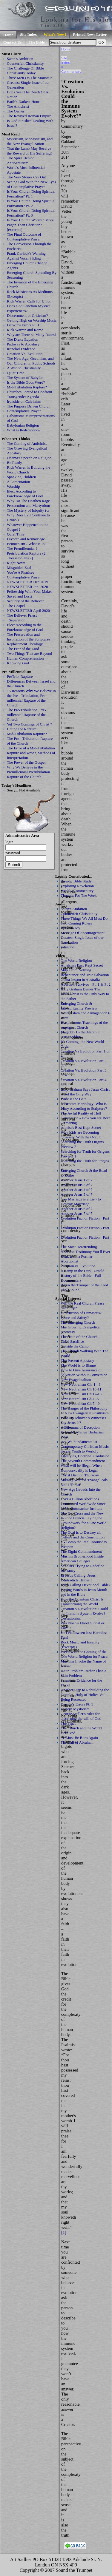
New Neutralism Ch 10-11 (81, 1389)
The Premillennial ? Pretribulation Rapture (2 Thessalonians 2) (26, 553)
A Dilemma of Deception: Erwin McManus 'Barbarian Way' (82, 1432)
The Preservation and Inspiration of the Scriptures (28, 636)
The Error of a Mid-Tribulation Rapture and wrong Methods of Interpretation (31, 753)
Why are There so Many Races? (31, 334)
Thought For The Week (78, 895)
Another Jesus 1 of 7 (77, 1180)
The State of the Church (79, 1336)
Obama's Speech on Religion (29, 458)
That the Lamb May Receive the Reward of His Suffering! (29, 150)
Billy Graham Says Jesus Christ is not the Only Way (85, 1091)
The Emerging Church (78, 1322)
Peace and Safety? (75, 1317)
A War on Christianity (24, 368)
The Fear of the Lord (23, 648)
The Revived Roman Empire (29, 116)
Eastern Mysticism (75, 1709)
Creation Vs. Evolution (25, 353)
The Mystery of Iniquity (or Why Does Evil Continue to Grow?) (28, 515)
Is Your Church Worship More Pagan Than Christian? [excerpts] (30, 225)
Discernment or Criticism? (27, 315)
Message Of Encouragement (83, 932)
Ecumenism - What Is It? (26, 543)
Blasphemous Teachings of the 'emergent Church (84, 1025)
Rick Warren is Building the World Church (28, 469)
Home (8, 35)
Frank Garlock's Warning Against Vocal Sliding (26, 255)
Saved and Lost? (20, 596)
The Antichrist (18, 106)
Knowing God (18, 663)
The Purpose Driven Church (28, 406)
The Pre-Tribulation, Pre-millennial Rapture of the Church (26, 715)
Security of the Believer (25, 601)
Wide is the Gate (73, 1099)
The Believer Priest (22, 615)
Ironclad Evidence (21, 349)
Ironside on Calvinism (24, 401)
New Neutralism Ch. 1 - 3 (81, 1384)
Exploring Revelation (77, 886)
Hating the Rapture (21, 729)
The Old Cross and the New (82, 1513)
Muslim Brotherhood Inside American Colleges (82, 1558)
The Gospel (16, 606)
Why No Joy (70, 928)
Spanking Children (21, 477)
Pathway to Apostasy (23, 344)
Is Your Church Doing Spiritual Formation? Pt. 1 (31, 193)
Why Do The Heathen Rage (28, 500)
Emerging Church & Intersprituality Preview (79, 1005)
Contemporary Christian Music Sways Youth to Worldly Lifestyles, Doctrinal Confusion (85, 1451)
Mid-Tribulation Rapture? (27, 387)
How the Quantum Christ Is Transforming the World (82, 1601)
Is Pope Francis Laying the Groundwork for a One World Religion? (83, 1523)
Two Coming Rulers (76, 923)
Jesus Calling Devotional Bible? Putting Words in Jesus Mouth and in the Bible (86, 1590)
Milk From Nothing (76, 970)
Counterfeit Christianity (25, 63)
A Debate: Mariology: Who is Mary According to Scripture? (84, 1106)
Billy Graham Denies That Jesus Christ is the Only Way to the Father (85, 994)
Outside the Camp (75, 1346)
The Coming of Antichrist (27, 443)
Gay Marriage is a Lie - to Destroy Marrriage (81, 1201)
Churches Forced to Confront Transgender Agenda (29, 394)
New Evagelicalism (76, 1379)
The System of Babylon (25, 377)
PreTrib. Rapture (20, 676)
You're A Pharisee (20, 572)
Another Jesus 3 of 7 (77, 1185)
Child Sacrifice (72, 1341)
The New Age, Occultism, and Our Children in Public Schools (31, 360)
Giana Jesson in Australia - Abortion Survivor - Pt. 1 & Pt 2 (86, 982)
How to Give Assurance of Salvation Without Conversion (84, 1372)
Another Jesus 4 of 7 (77, 1189)
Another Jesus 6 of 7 (77, 1208)
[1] (63, 2232)
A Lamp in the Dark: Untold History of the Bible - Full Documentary (82, 1275)
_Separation (16, 620)
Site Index (28, 34)
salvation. (68, 947)
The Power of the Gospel (26, 762)
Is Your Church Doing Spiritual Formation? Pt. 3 (31, 212)
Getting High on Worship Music (31, 320)
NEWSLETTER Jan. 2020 (27, 586)
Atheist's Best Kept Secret (81, 1127)
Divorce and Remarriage (26, 539)
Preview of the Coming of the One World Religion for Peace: (84, 1654)
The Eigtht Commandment (81, 1551)
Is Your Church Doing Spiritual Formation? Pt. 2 (31, 203)
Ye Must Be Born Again (79, 1737)
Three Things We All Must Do (84, 918)
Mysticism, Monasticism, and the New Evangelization (30, 141)
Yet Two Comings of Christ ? (29, 724)
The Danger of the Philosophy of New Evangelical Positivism (85, 1410)
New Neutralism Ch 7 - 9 (80, 1403)
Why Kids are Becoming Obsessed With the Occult (81, 1134)
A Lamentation (18, 481)
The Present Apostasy (77, 1360)
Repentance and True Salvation (85, 975)
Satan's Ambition (20, 58)
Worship (13, 486)
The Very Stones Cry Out (26, 177)
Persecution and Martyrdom (28, 505)
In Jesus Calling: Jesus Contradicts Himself (78, 1577)
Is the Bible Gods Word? (26, 382)
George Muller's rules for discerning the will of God (81, 1716)
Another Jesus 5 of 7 (77, 1194)
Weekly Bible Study (76, 881)
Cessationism (71, 1618)
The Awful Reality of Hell (81, 1113)
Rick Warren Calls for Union (29, 301)
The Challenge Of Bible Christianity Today (25, 70)
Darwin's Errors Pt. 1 (23, 325)
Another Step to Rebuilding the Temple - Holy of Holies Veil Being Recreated (85, 1695)
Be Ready (14, 462)
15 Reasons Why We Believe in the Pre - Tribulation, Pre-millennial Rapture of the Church (31, 698)
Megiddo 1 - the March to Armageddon (80, 1034)
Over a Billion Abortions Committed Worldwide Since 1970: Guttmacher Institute (83, 1504)
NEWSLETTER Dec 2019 (27, 582)
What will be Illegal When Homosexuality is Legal (81, 1468)
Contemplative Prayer (24, 411)
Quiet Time (15, 373)
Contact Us (12, 42)
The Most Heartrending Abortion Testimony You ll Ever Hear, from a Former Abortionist (85, 1254)
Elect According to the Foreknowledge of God (25, 627)
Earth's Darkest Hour (23, 101)
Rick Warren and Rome (25, 330)
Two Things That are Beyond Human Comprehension (29, 655)
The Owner (15, 111)
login (9, 841)
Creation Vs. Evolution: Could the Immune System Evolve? (84, 1611)
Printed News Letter (90, 34)
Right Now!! (17, 563)
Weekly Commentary (77, 890)
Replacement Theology (25, 644)
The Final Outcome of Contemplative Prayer (24, 236)
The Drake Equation (22, 339)
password (12, 853)
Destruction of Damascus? (81, 1313)
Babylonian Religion (23, 425)
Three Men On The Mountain (30, 77)
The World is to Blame (78, 1365)
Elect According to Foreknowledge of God (25, 493)
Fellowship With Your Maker (29, 591)
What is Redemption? (23, 430)
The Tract (68, 1723)
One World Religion (76, 960)
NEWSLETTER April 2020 (28, 610)
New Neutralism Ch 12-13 (81, 1394)
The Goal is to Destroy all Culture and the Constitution (83, 1534)
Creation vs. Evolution (78, 1266)
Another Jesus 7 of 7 (77, 1213)
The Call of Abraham (77, 1742)
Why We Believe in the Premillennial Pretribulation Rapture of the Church (28, 772)
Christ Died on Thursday (80, 1475)
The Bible (37, 42)
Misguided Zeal (19, 567)
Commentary (71, 71)
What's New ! (55, 34)
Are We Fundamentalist (79, 1441)
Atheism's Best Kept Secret (82, 965)
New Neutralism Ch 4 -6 (80, 1398)
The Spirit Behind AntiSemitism (21, 160)
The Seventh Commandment (83, 1460)
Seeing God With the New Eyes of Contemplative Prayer (31, 184)
